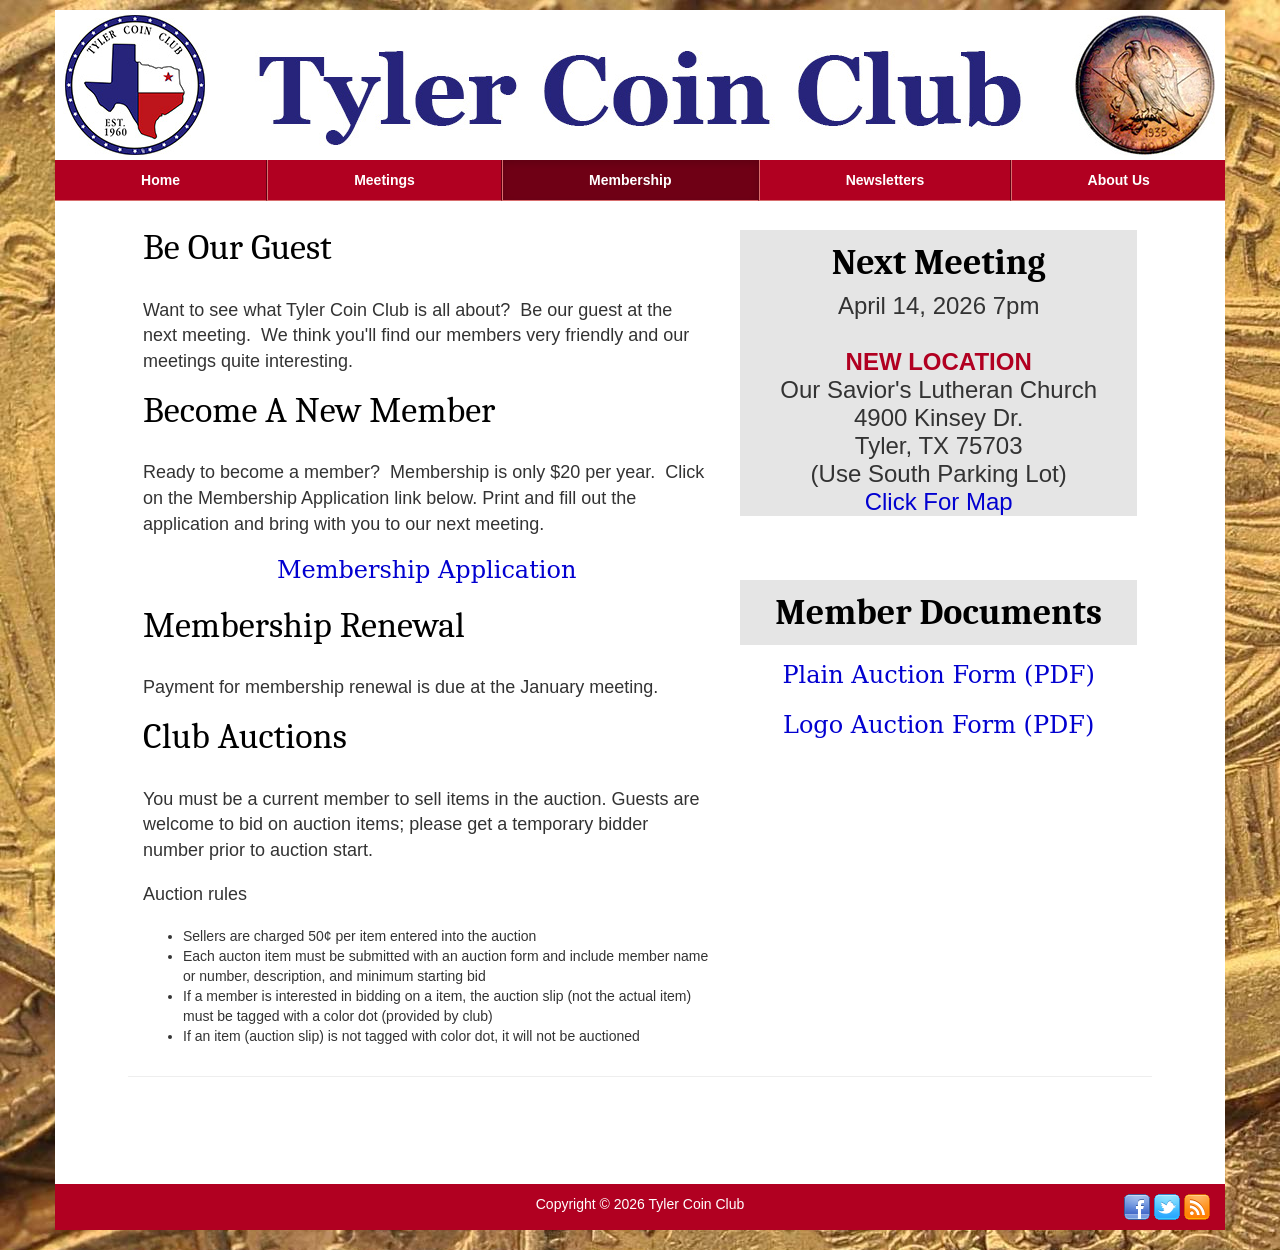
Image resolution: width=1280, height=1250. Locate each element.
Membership (630, 180)
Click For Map (939, 501)
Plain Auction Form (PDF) (938, 675)
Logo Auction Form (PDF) (938, 725)
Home (160, 180)
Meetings (384, 180)
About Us (1119, 180)
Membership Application (426, 570)
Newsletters (885, 180)
